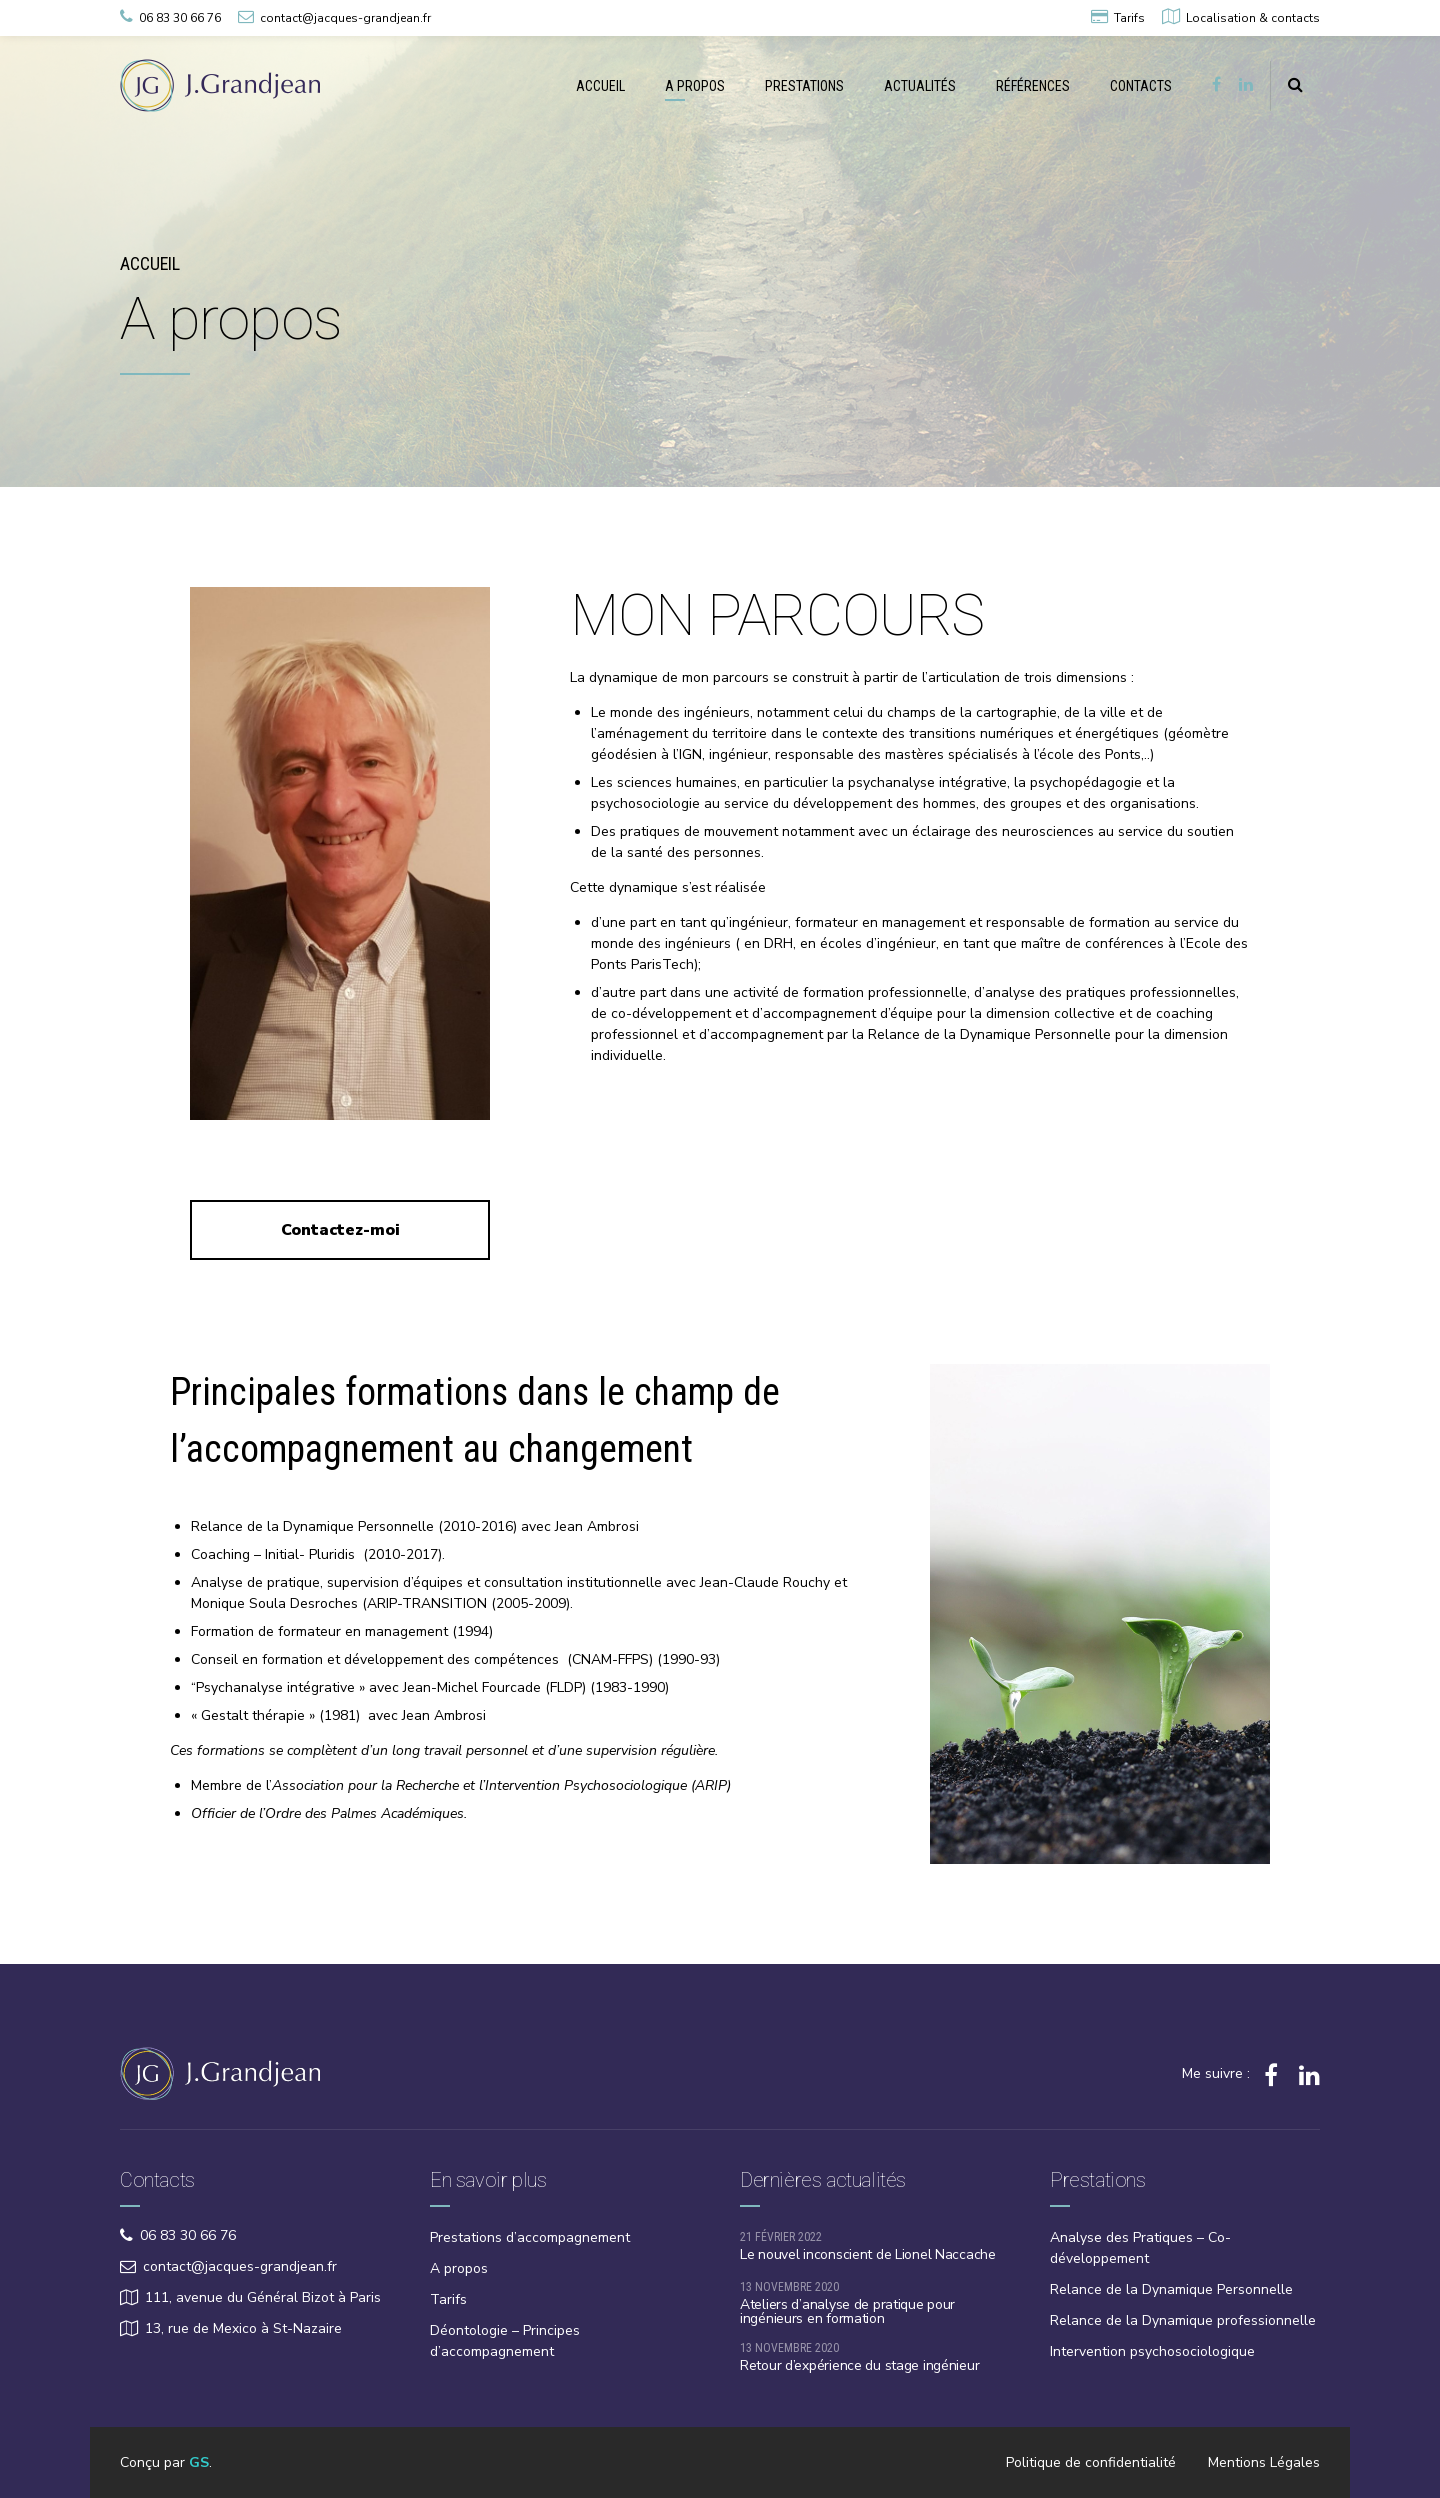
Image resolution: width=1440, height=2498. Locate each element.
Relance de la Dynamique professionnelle (1183, 2320)
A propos (459, 2268)
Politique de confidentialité (1091, 2462)
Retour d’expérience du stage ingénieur (859, 2365)
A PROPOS (695, 86)
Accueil (150, 263)
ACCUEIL (600, 86)
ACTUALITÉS (920, 86)
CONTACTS (1141, 86)
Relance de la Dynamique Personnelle (1171, 2289)
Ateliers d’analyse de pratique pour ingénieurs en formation (847, 2311)
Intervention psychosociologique (1152, 2351)
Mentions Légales (1264, 2462)
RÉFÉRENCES (1033, 86)
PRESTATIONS (804, 86)
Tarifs (448, 2299)
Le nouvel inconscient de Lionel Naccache (868, 2254)
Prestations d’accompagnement (530, 2237)
